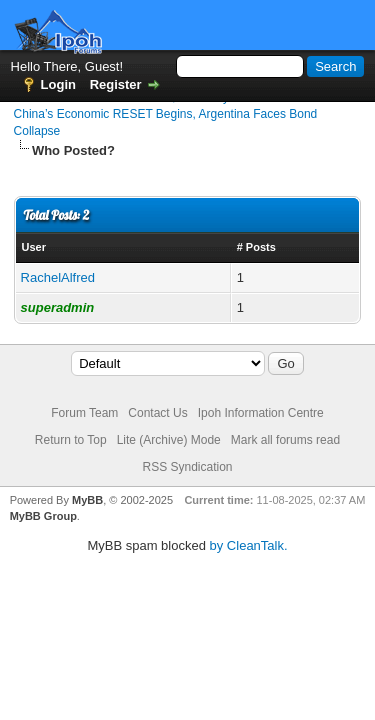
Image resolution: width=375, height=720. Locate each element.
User (34, 247)
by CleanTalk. (249, 545)
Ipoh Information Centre (261, 413)
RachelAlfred (58, 277)
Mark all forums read (285, 440)
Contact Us (157, 413)
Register (116, 84)
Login (58, 84)
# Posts (256, 247)
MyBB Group (43, 516)
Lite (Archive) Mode (169, 440)
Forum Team (84, 413)
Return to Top (71, 440)
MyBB (87, 500)
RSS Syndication (187, 467)
